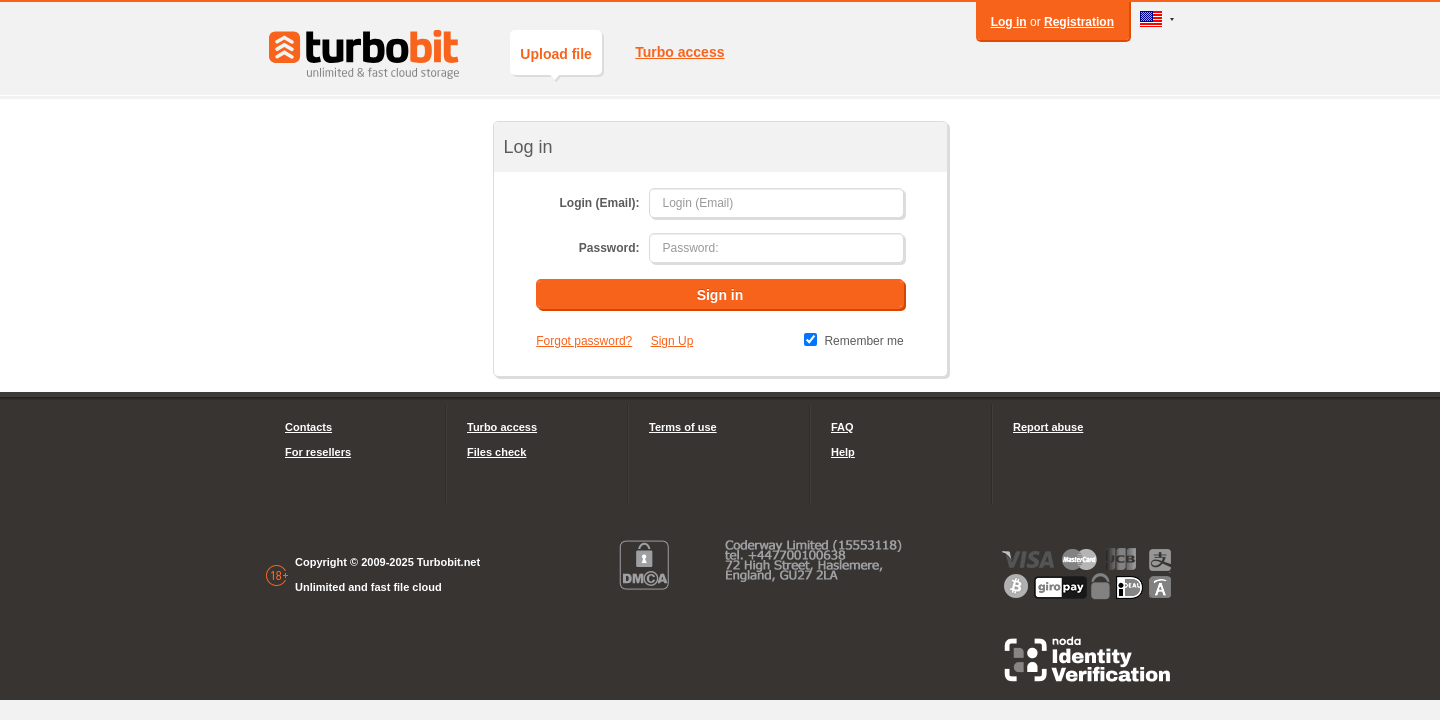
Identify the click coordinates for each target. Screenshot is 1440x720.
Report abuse (1048, 427)
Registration (1079, 22)
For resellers (318, 452)
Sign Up (672, 341)
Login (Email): (599, 203)
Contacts (308, 427)
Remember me (863, 341)
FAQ (842, 427)
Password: (609, 248)
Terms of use (683, 427)
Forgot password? (584, 341)
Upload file (556, 60)
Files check (496, 452)
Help (843, 452)
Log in (1009, 22)
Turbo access (679, 52)
